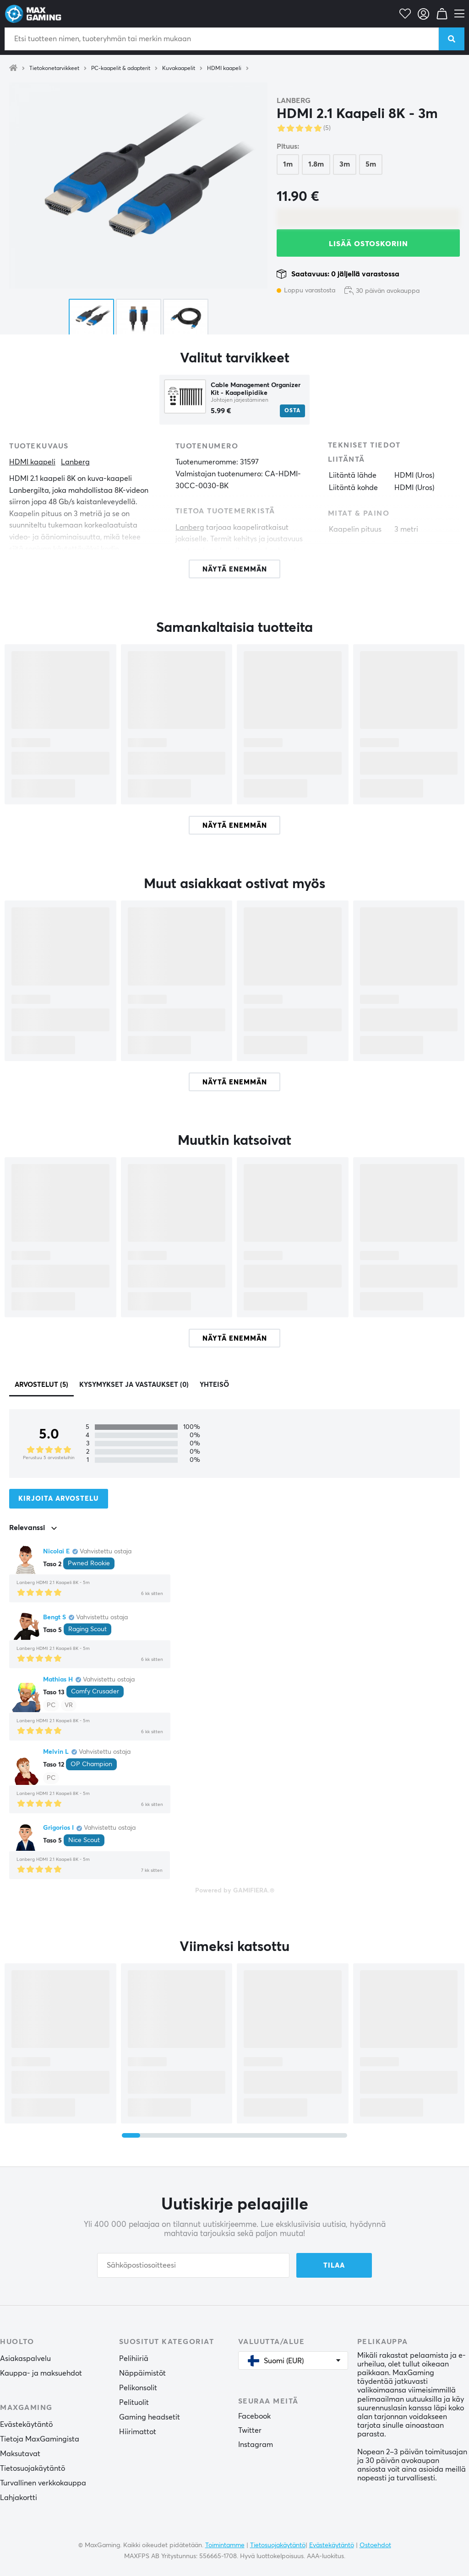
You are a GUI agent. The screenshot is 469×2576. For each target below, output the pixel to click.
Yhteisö (214, 1384)
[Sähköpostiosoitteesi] (193, 2265)
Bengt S (54, 1617)
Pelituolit (134, 2402)
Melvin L (56, 1752)
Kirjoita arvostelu (58, 1498)
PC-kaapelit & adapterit (120, 68)
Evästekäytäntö (26, 2424)
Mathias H (58, 1679)
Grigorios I (58, 1828)
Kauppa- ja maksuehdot (41, 2373)
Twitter (250, 2430)
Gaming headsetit (149, 2417)
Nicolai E (56, 1551)
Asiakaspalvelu (25, 2358)
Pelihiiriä (133, 2358)
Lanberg (294, 100)
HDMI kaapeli (224, 68)
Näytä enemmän (234, 825)
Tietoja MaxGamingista (39, 2439)
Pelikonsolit (138, 2388)
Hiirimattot (137, 2432)
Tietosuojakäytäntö (32, 2468)
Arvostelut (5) (41, 1384)
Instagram (255, 2444)
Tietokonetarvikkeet (54, 68)
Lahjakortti (18, 2497)
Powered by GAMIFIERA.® (234, 1890)
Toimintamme (225, 2545)
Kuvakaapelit (178, 68)
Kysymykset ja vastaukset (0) (134, 1384)
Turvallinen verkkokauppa (43, 2483)
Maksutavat (20, 2453)
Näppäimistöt (142, 2373)
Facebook (254, 2416)
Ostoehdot (375, 2545)
